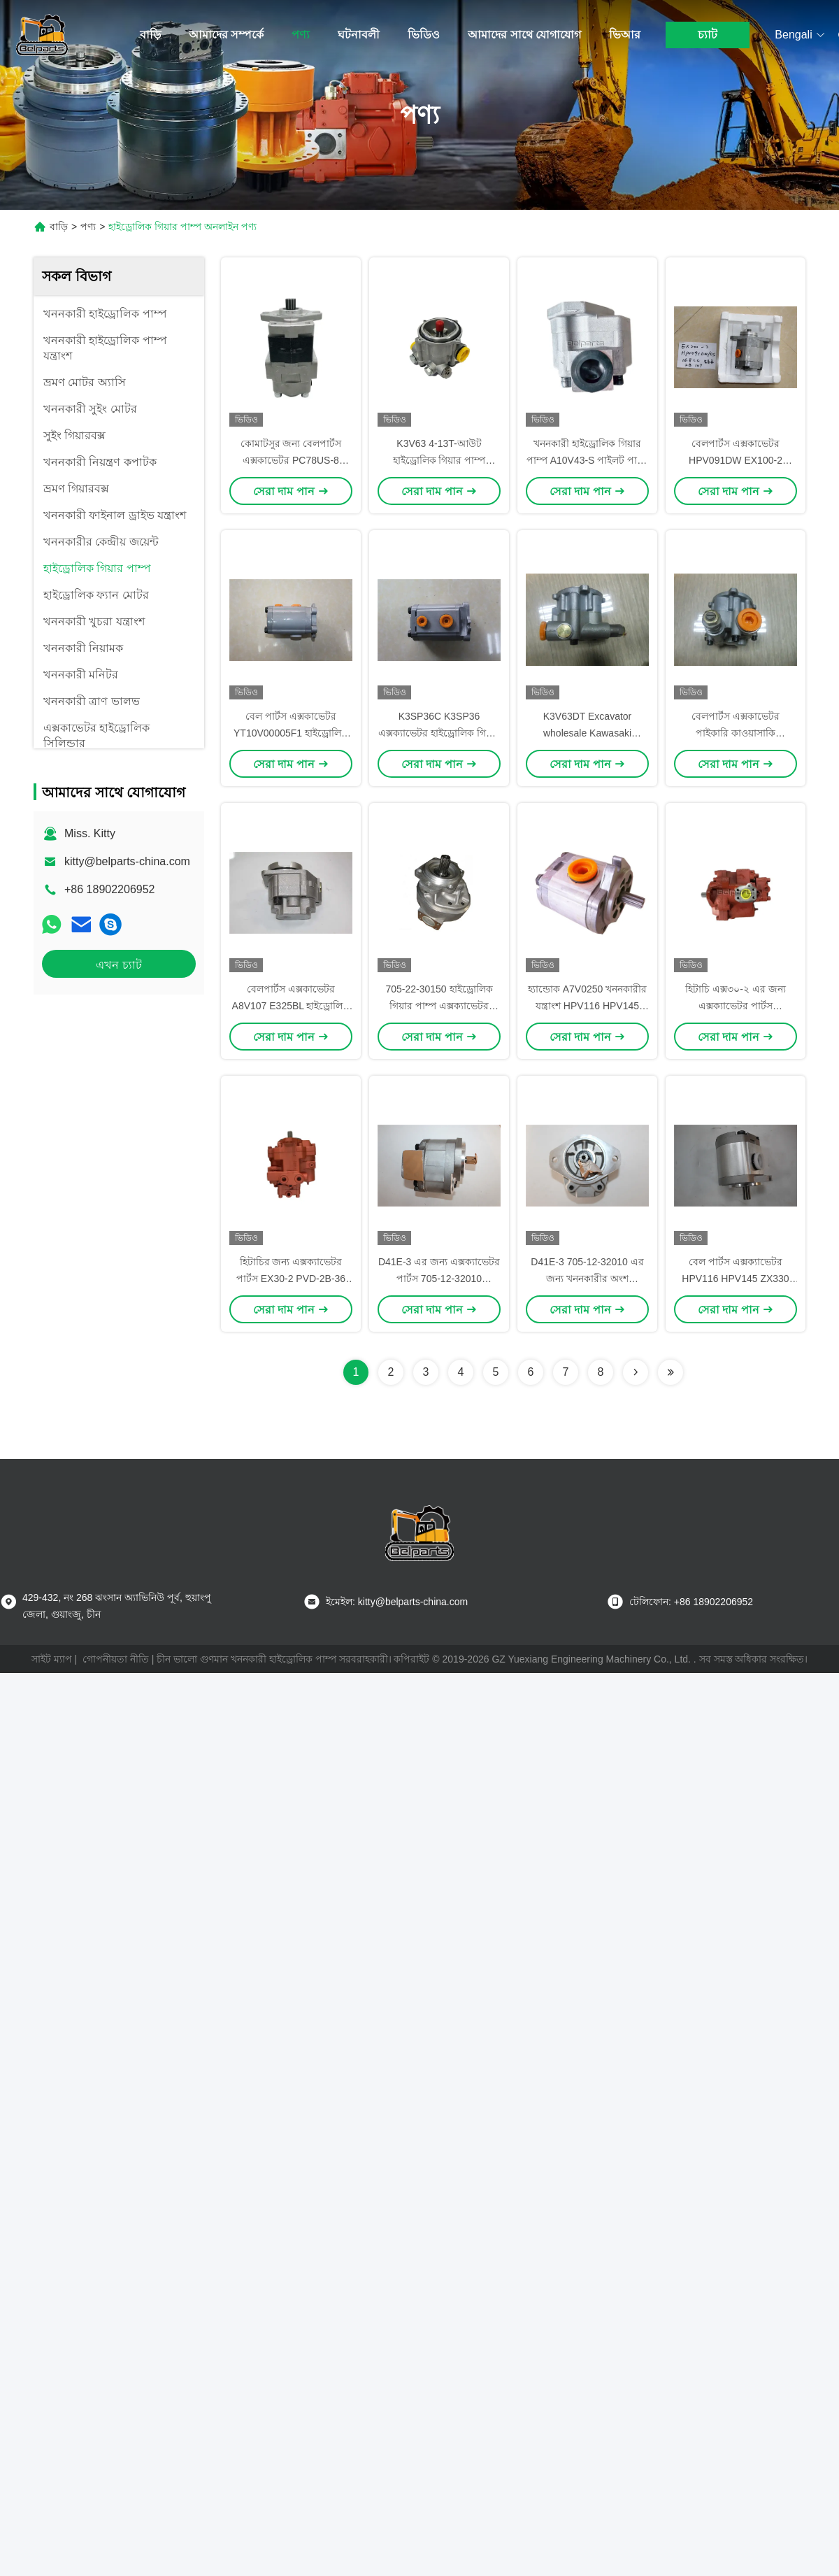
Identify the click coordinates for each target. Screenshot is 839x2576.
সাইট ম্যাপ (51, 1659)
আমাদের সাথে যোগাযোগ (524, 35)
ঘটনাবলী (359, 35)
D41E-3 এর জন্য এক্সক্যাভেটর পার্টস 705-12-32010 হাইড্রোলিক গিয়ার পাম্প (439, 1278)
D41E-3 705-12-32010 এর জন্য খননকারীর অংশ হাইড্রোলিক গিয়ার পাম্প (587, 1278)
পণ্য (301, 35)
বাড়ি (150, 35)
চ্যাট (707, 35)
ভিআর (624, 35)
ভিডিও (424, 35)
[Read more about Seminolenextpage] (635, 1372)
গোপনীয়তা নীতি (116, 1659)
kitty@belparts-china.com (127, 861)
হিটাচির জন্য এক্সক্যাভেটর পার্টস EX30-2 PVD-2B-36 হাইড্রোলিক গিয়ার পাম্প (290, 1278)
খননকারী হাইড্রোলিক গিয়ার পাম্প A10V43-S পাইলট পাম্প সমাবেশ (587, 460)
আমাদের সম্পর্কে (226, 35)
